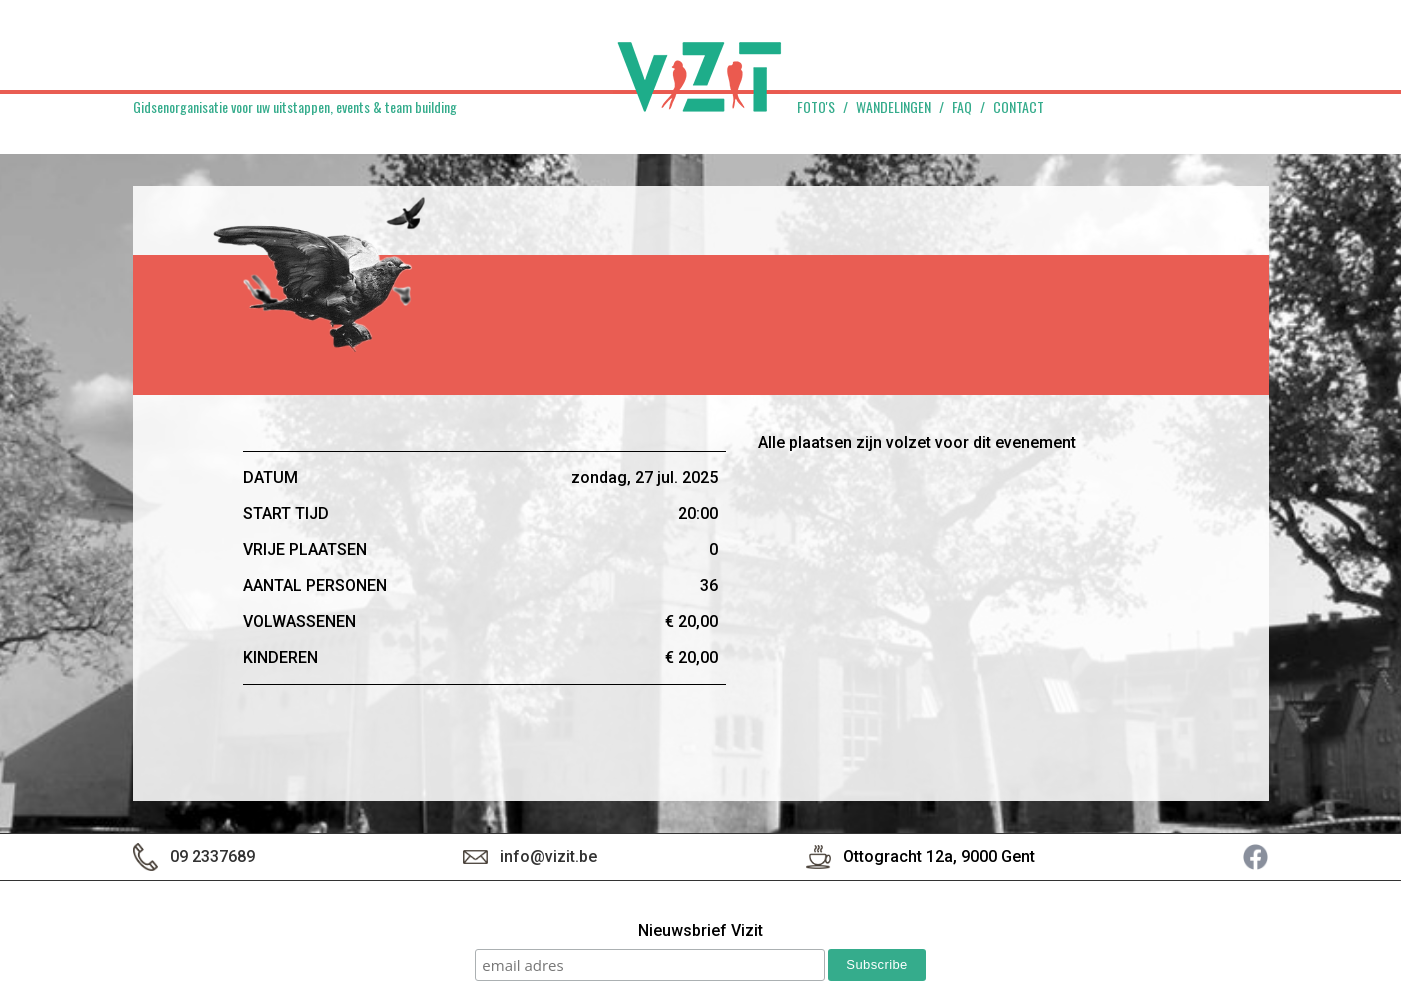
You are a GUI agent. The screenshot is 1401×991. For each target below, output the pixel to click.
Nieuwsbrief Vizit (700, 931)
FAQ (962, 107)
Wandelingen (893, 107)
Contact (1018, 107)
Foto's (816, 107)
